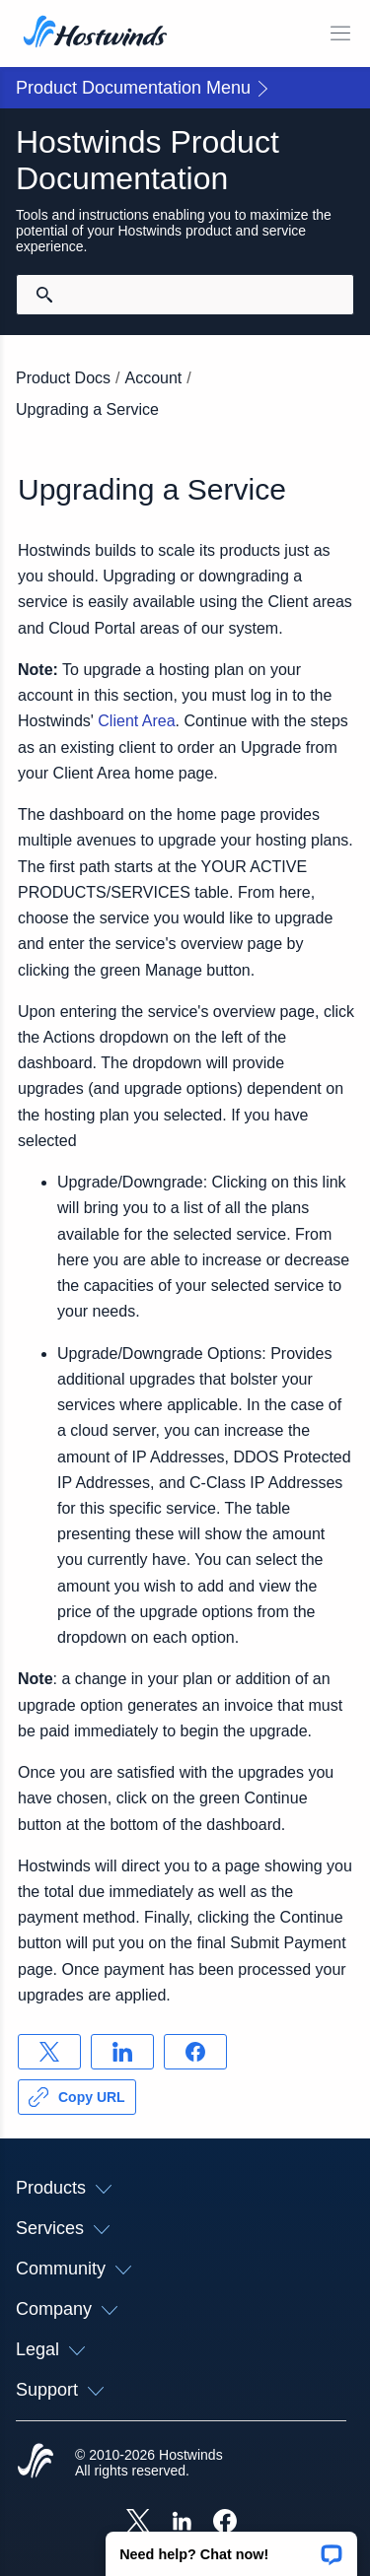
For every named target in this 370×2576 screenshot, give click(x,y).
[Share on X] (49, 2051)
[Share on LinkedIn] (122, 2051)
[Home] (95, 33)
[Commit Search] (44, 294)
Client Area (136, 720)
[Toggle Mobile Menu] (340, 33)
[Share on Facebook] (195, 2051)
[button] (231, 2547)
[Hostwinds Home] (35, 2462)
